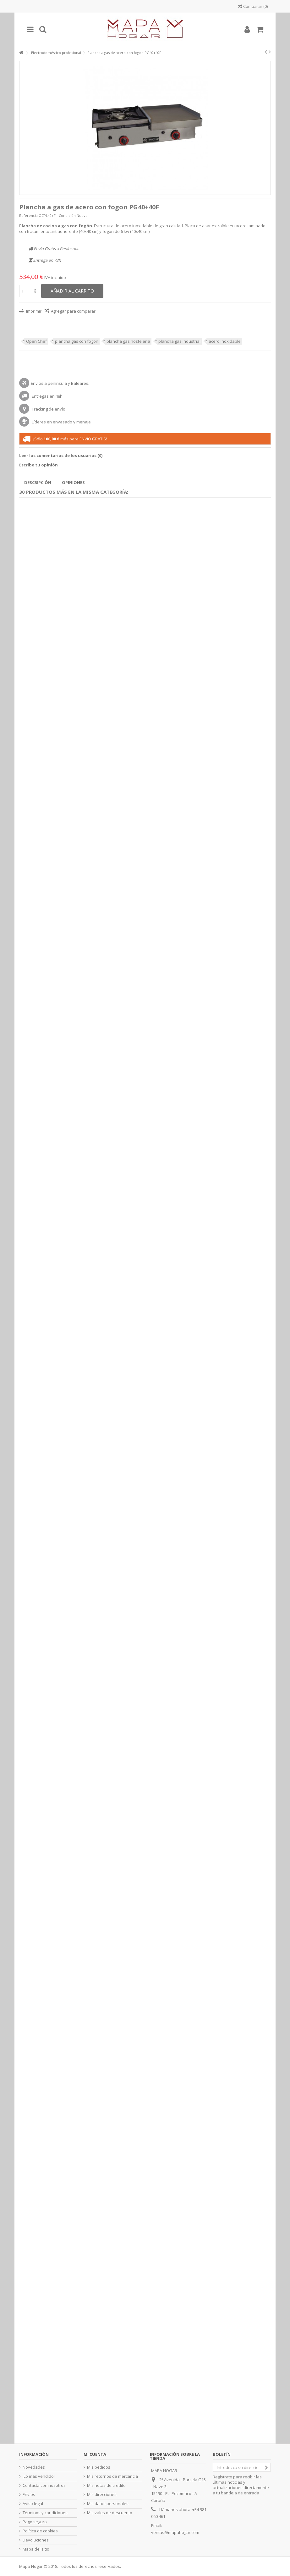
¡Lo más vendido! (39, 2476)
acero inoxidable (225, 341)
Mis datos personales (108, 2503)
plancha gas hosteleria (128, 341)
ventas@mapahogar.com (175, 2532)
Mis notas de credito (106, 2485)
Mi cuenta (95, 2454)
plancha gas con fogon (76, 341)
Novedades (34, 2467)
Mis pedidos (98, 2467)
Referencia (28, 215)
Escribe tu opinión (38, 465)
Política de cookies (40, 2531)
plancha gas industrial (179, 341)
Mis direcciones (102, 2494)
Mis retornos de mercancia (112, 2476)
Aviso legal (33, 2503)
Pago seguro (35, 2522)
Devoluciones (36, 2540)
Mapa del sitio (36, 2549)
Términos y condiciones (45, 2512)
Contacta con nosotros (44, 2485)
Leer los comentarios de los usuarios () (60, 455)
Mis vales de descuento (109, 2512)
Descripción (37, 482)
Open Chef (36, 341)
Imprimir (33, 311)
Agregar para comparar (73, 311)
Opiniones (73, 482)
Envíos (29, 2494)
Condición (67, 215)
